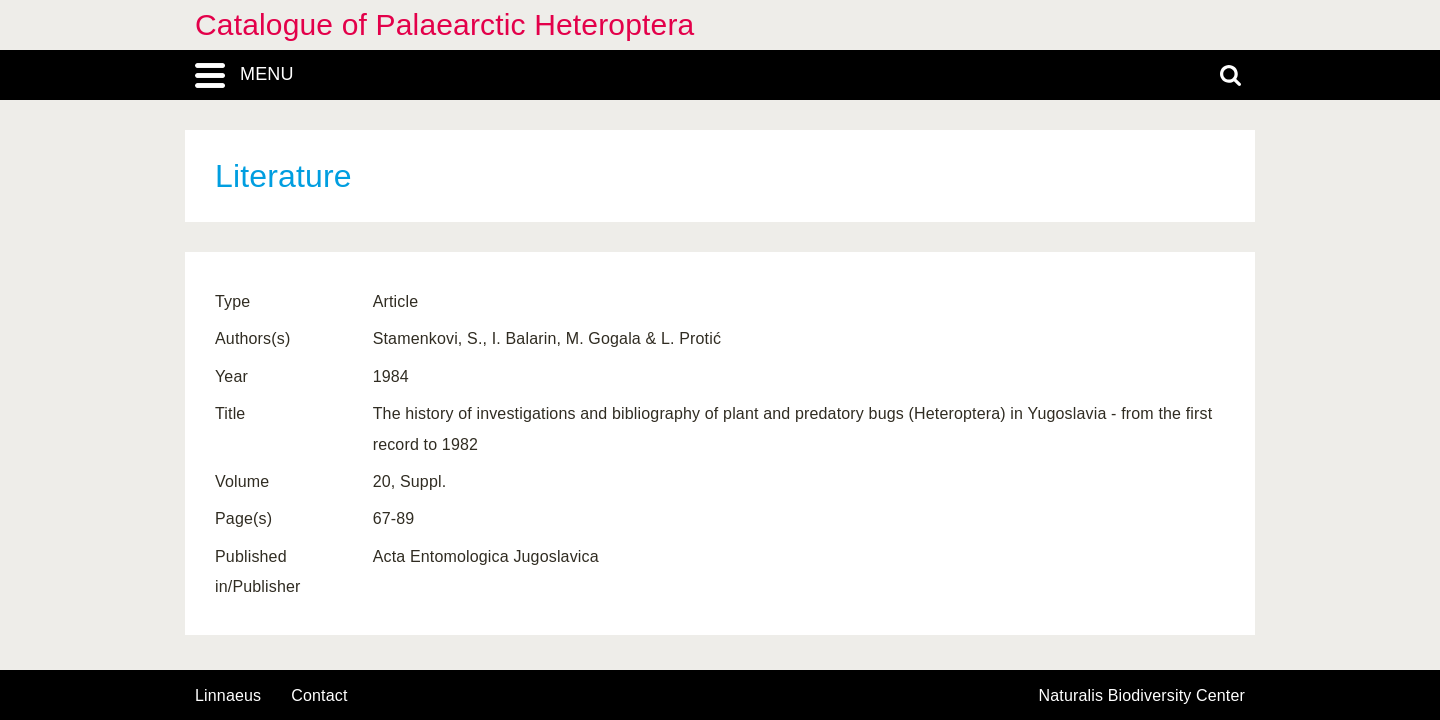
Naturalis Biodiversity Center (1142, 696)
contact (319, 695)
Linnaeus (228, 696)
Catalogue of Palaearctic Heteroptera (444, 24)
